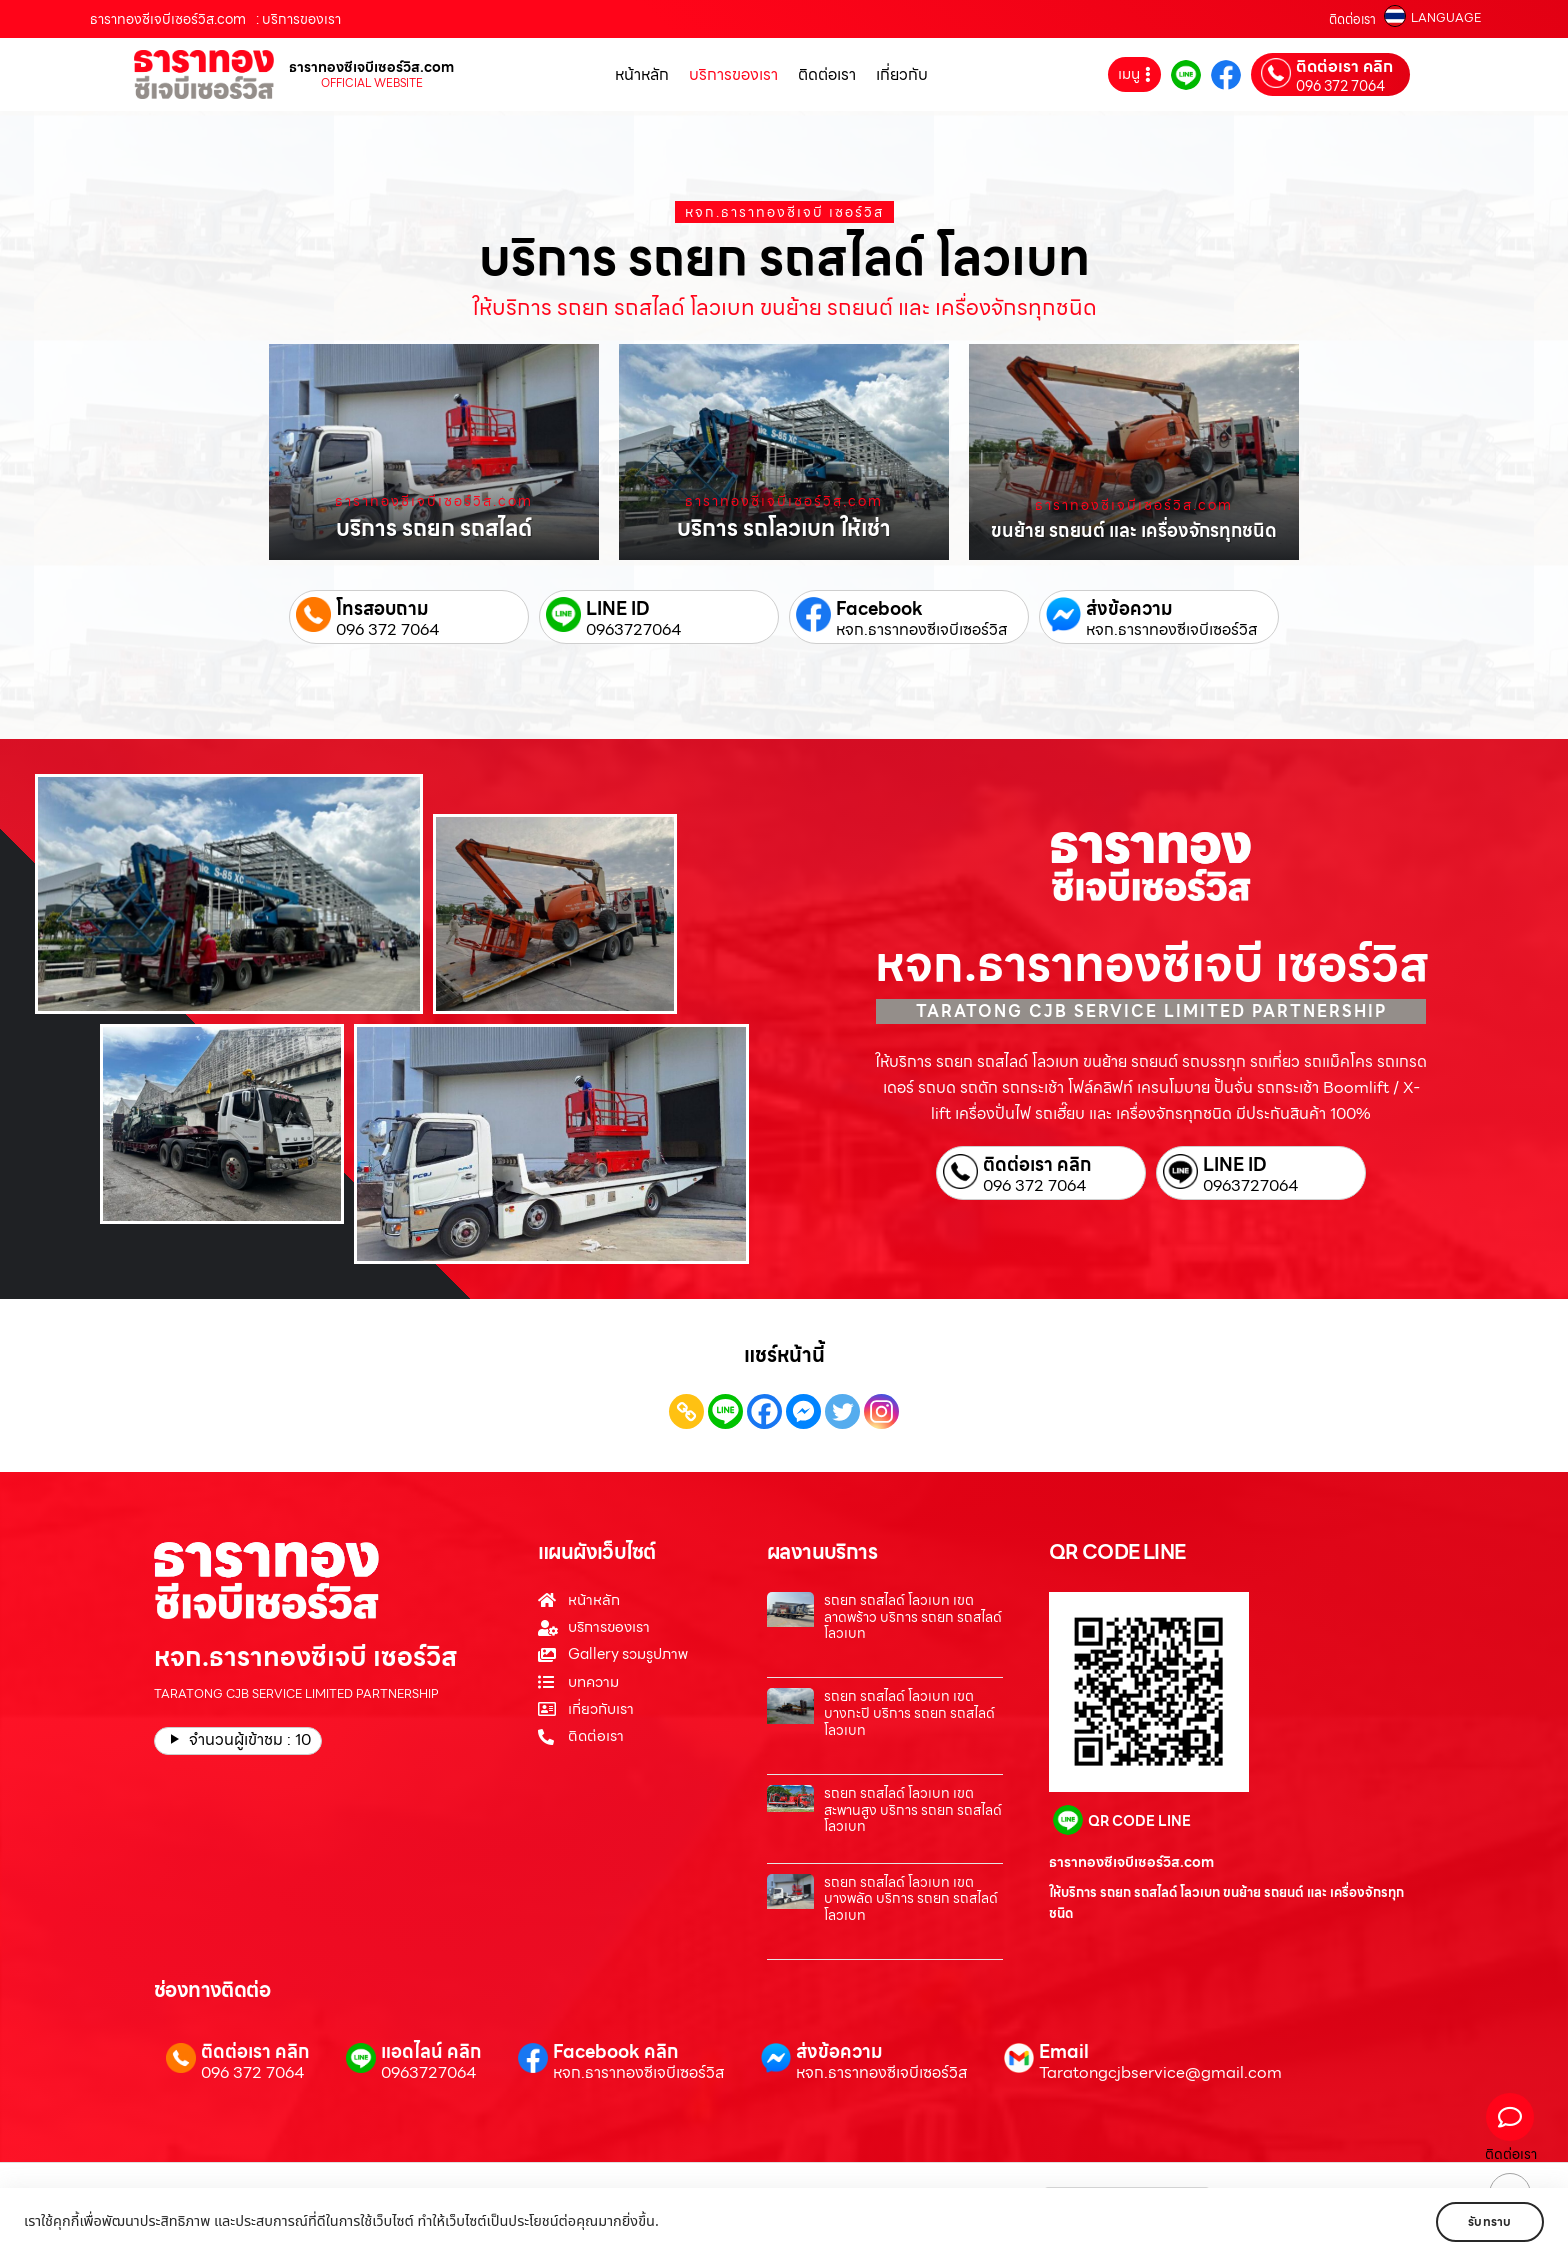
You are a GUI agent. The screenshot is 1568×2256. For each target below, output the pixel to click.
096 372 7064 (1340, 86)
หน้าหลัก (642, 74)
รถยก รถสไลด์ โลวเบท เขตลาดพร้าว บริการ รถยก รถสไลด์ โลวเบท (913, 1617)
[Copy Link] (686, 1411)
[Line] (725, 1411)
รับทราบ (1485, 2221)
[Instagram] (881, 1411)
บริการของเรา (733, 74)
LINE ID (618, 608)
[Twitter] (842, 1411)
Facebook (879, 608)
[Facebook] (764, 1411)
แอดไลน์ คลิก (431, 2051)
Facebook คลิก (615, 2051)
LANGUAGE (1446, 18)
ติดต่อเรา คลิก (1344, 67)
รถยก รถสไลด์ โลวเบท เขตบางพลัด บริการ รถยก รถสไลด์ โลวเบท (911, 1899)
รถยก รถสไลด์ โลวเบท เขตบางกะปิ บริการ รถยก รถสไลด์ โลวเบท (909, 1713)
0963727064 (634, 630)
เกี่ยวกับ (902, 74)
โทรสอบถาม (382, 608)
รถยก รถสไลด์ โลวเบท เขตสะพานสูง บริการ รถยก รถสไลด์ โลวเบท (913, 1810)
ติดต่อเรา (1352, 19)
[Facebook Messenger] (803, 1411)
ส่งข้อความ (1129, 608)
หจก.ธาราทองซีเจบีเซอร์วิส (921, 630)
